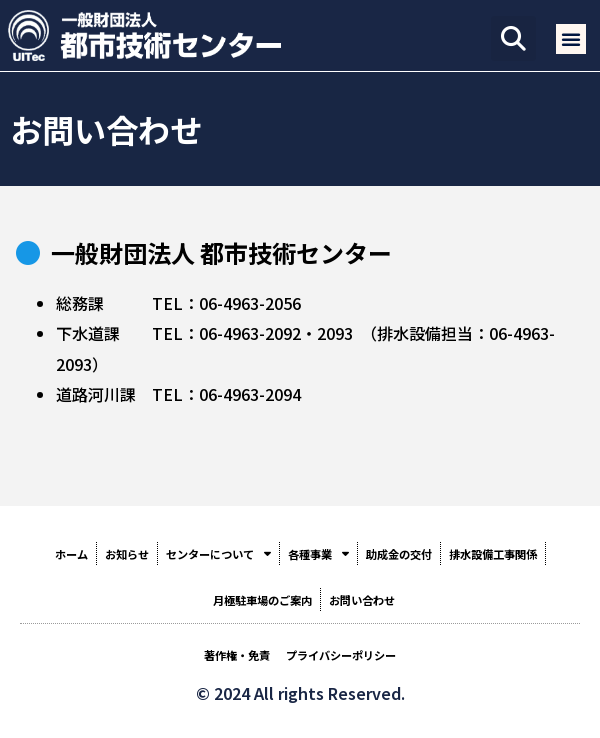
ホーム (71, 554)
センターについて (218, 553)
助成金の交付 (399, 554)
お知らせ (127, 554)
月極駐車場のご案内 (262, 600)
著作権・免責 (237, 655)
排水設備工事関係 (493, 554)
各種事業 (318, 553)
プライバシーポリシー (341, 655)
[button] (513, 38)
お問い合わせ (362, 600)
